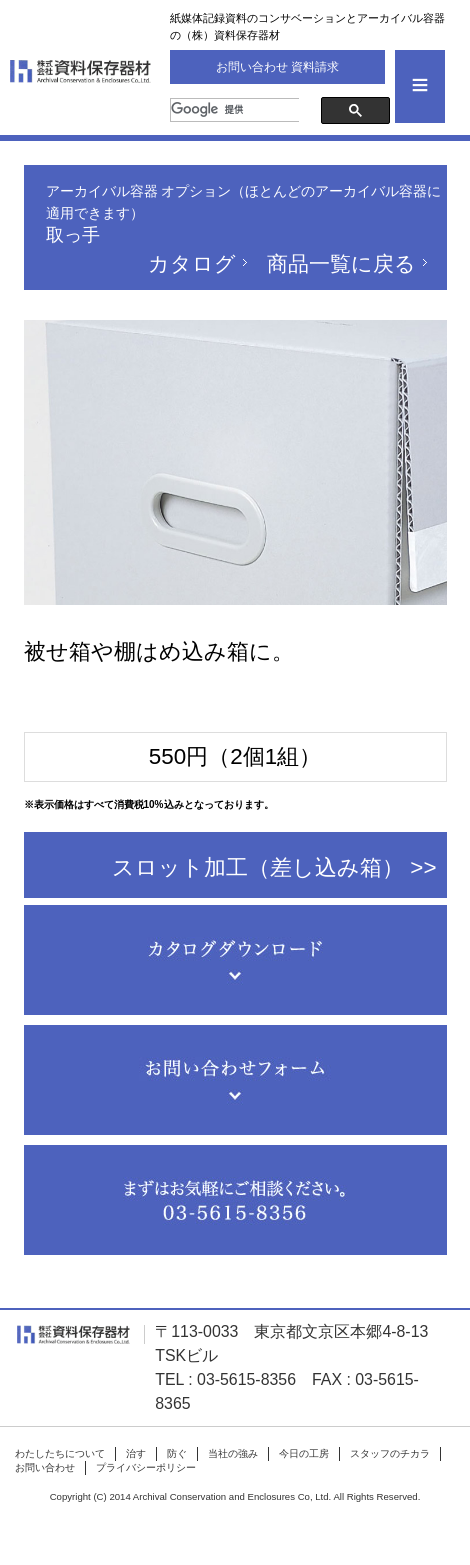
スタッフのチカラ (390, 1453)
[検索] (238, 110)
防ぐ (177, 1453)
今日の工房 (304, 1453)
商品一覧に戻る (341, 263)
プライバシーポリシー (146, 1467)
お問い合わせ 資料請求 (277, 67)
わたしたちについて (60, 1453)
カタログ (192, 263)
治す (136, 1453)
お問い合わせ (45, 1467)
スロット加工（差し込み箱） (258, 867)
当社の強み (233, 1453)
